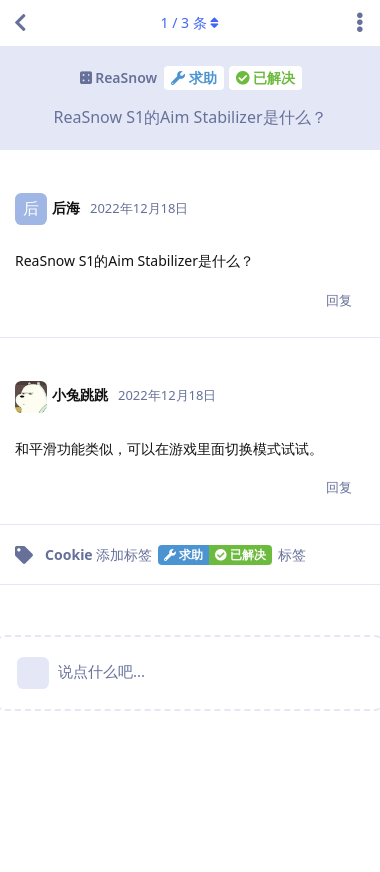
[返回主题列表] (20, 23)
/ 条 (190, 22)
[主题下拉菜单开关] (360, 23)
